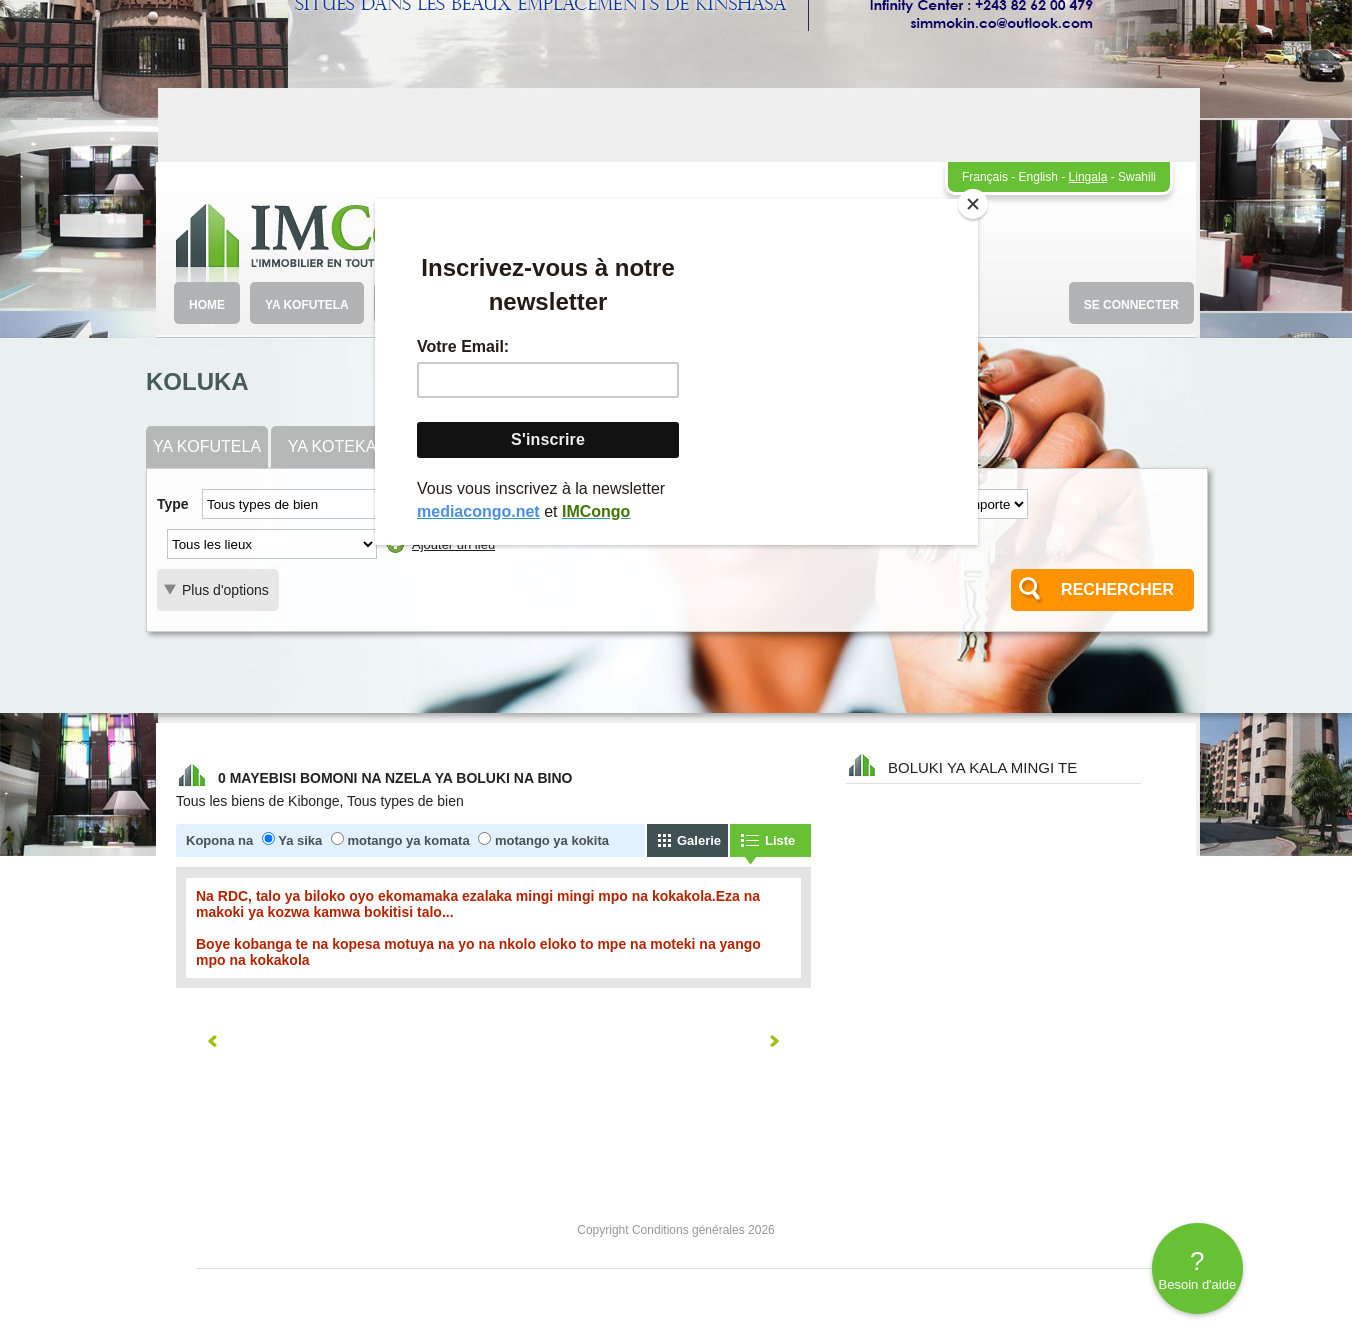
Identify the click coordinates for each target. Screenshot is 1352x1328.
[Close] (973, 204)
